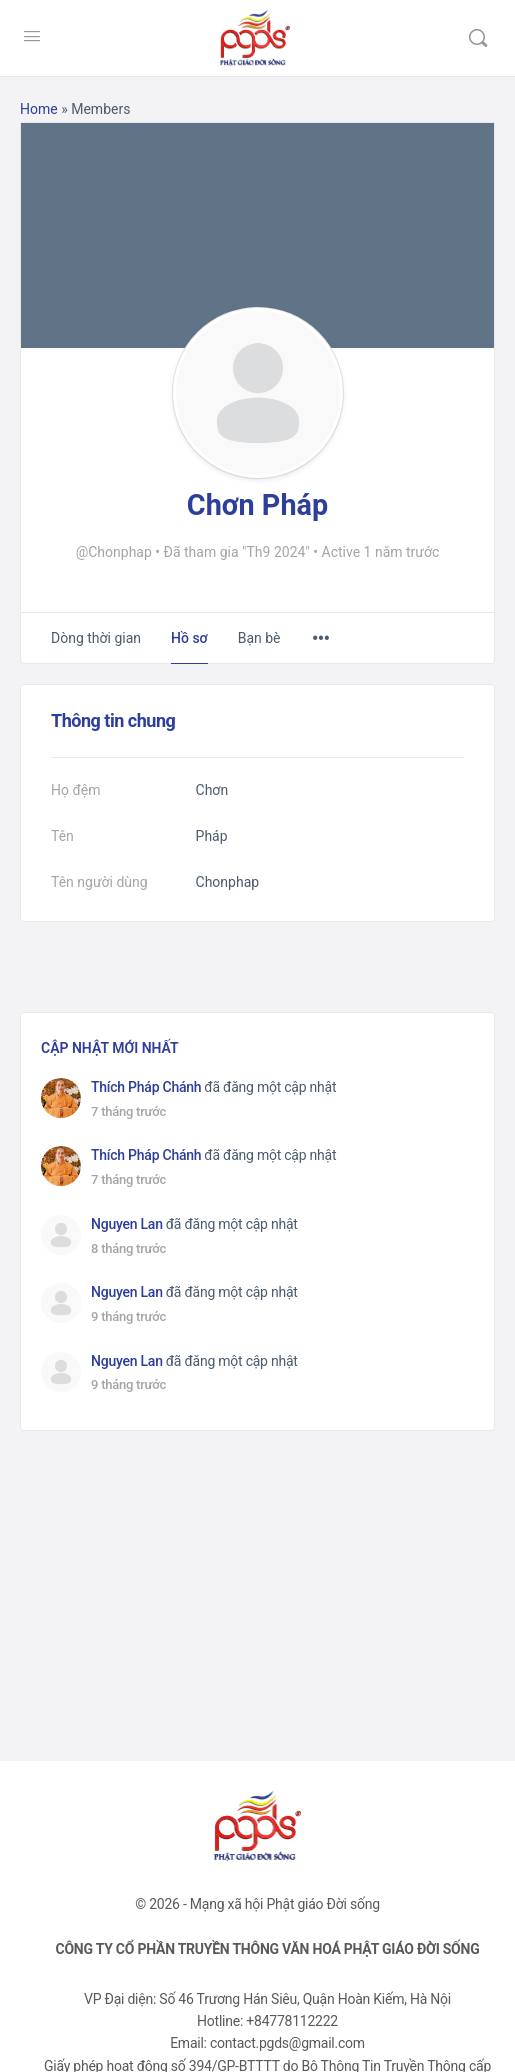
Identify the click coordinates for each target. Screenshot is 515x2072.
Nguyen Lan (127, 1224)
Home (39, 109)
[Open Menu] (32, 36)
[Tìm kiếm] (478, 38)
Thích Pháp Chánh (146, 1087)
